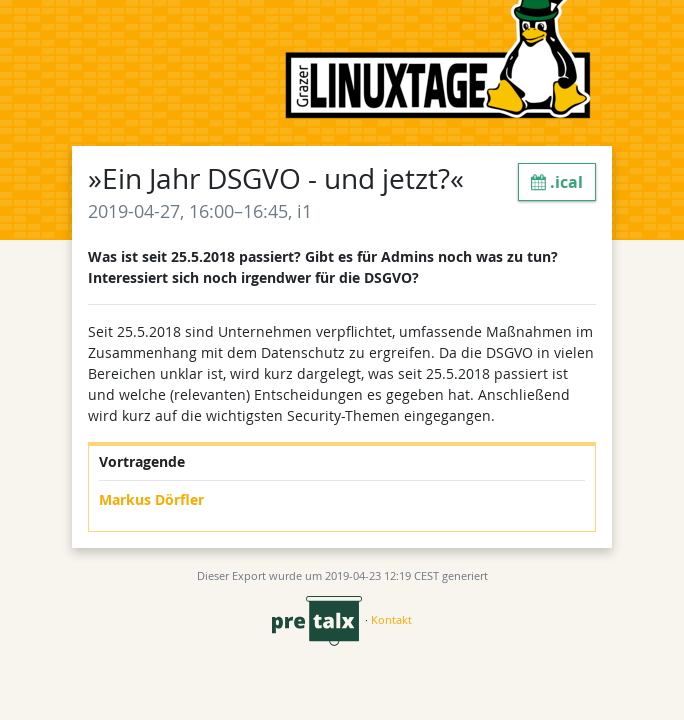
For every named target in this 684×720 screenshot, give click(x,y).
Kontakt (391, 619)
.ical (557, 182)
